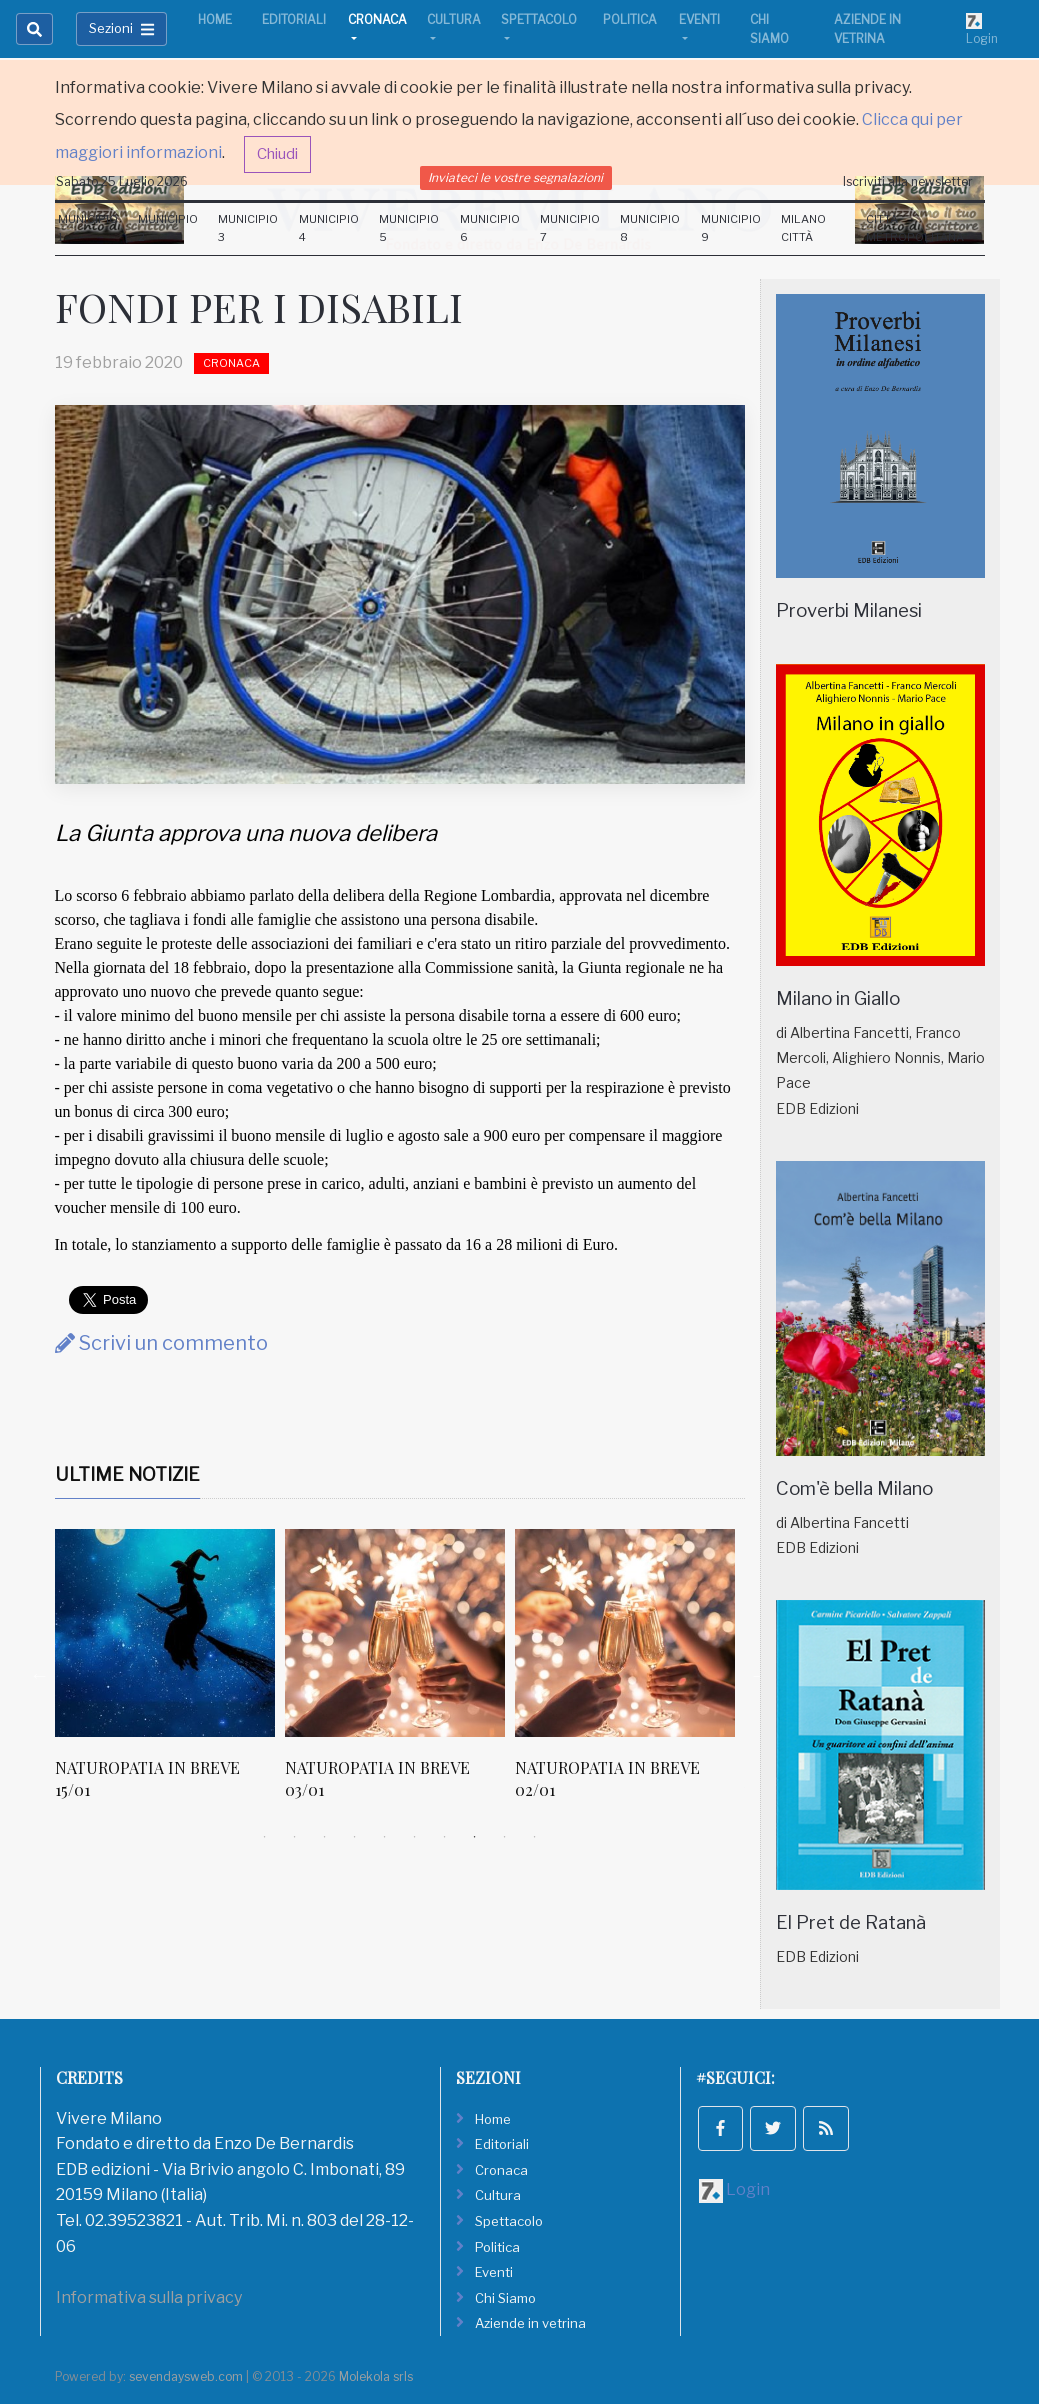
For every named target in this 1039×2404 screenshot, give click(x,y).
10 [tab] (535, 1837)
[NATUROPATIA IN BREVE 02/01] (625, 1633)
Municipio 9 (731, 228)
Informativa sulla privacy (149, 2297)
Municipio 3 (248, 228)
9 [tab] (505, 1837)
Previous (40, 1675)
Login (982, 29)
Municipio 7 (570, 228)
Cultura (454, 19)
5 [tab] (385, 1837)
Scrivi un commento (161, 1343)
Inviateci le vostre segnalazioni (515, 177)
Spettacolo (539, 19)
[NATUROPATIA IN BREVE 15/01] (165, 1633)
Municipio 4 (329, 228)
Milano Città (803, 228)
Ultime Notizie (127, 1474)
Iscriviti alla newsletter (908, 181)
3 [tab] (325, 1837)
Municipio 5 (409, 228)
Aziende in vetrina (867, 29)
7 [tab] (445, 1837)
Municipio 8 (650, 228)
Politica (630, 19)
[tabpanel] (170, 1675)
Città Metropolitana (915, 228)
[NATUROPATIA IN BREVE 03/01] (395, 1633)
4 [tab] (355, 1837)
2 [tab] (295, 1837)
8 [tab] (475, 1837)
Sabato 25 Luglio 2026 (122, 181)
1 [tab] (265, 1837)
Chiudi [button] (277, 154)
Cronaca (377, 19)
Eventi (699, 19)
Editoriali (294, 19)
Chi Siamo (769, 29)
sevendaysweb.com (186, 2376)
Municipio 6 (490, 228)
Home (215, 19)
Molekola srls (376, 2376)
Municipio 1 (88, 228)
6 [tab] (415, 1837)
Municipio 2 (168, 228)
